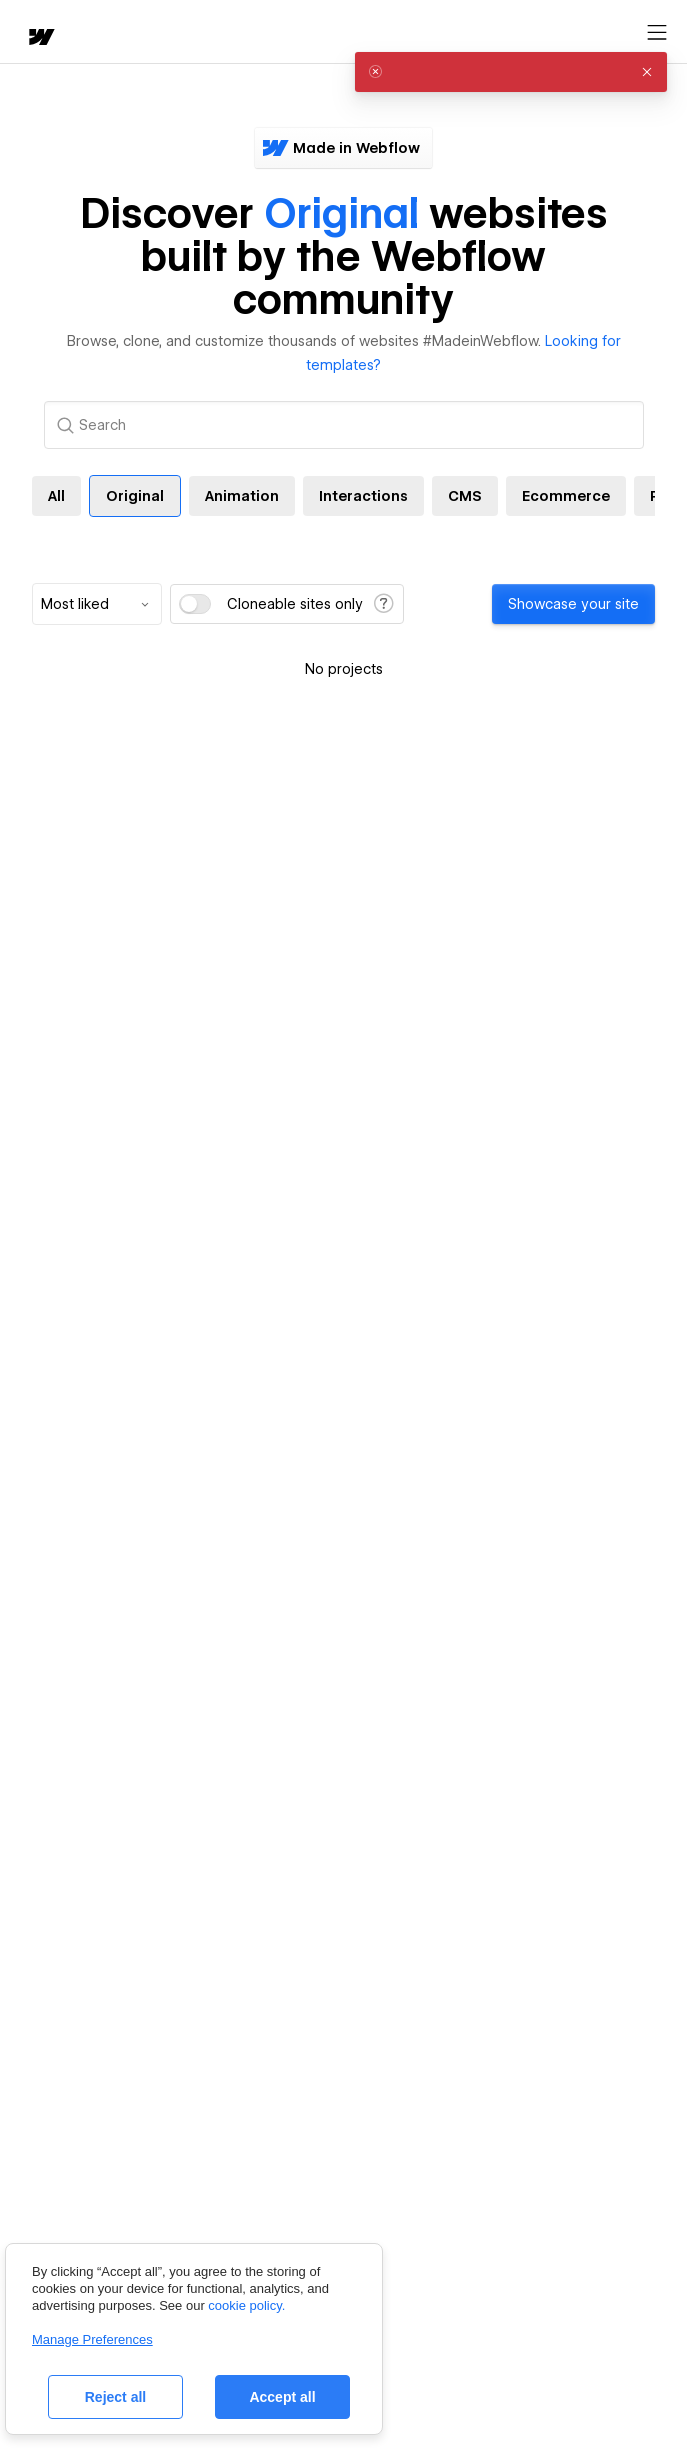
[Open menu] (657, 33)
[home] (40, 38)
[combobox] (97, 604)
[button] (647, 72)
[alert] (511, 72)
